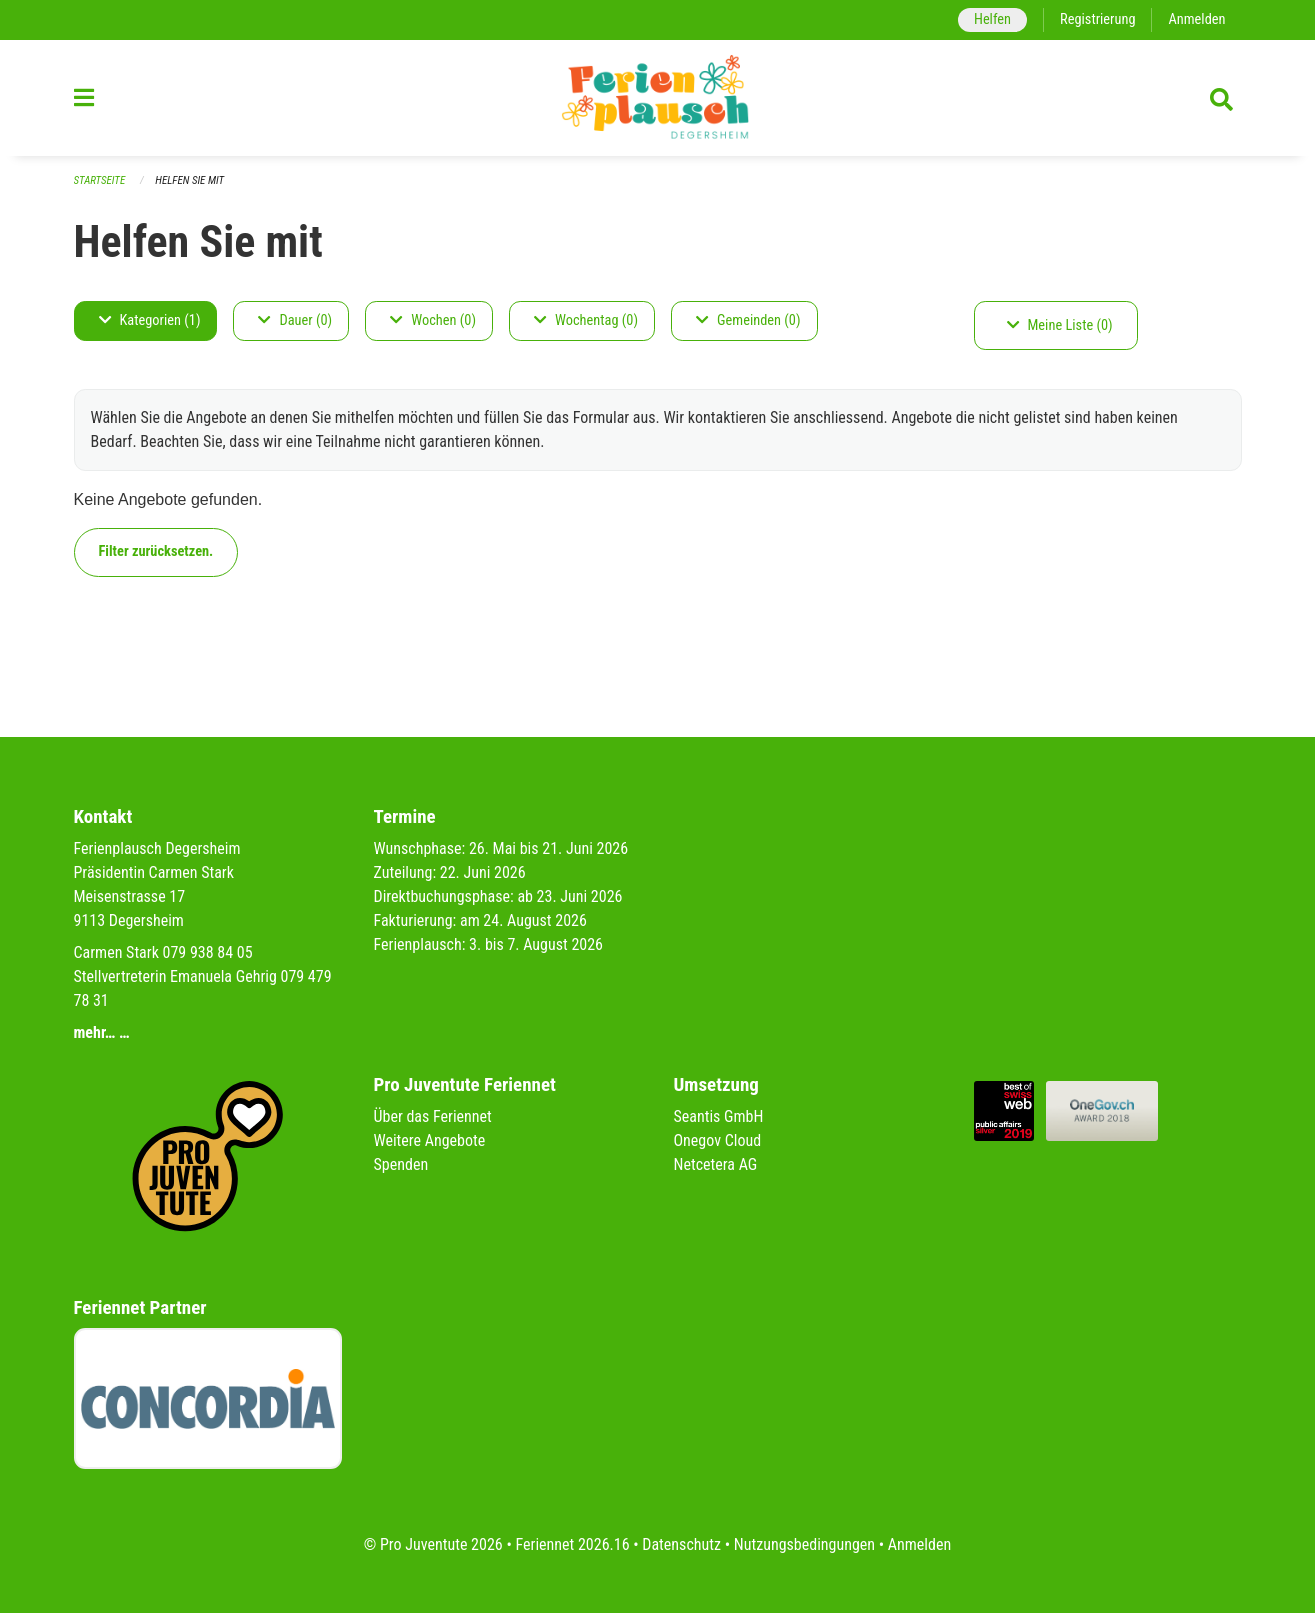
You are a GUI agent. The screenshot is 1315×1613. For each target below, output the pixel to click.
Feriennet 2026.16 (572, 1544)
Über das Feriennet (433, 1116)
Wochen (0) (433, 320)
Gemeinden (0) (748, 320)
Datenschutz (681, 1544)
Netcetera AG (716, 1164)
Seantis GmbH (719, 1116)
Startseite (100, 180)
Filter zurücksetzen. (156, 551)
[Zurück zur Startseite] (658, 98)
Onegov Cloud (718, 1140)
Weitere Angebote (430, 1140)
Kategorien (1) (150, 320)
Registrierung (1097, 19)
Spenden (401, 1164)
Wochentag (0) (586, 320)
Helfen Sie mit (189, 180)
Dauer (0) (295, 320)
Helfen (992, 19)
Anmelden (1196, 19)
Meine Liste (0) (1060, 325)
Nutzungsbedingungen (804, 1544)
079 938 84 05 (208, 952)
